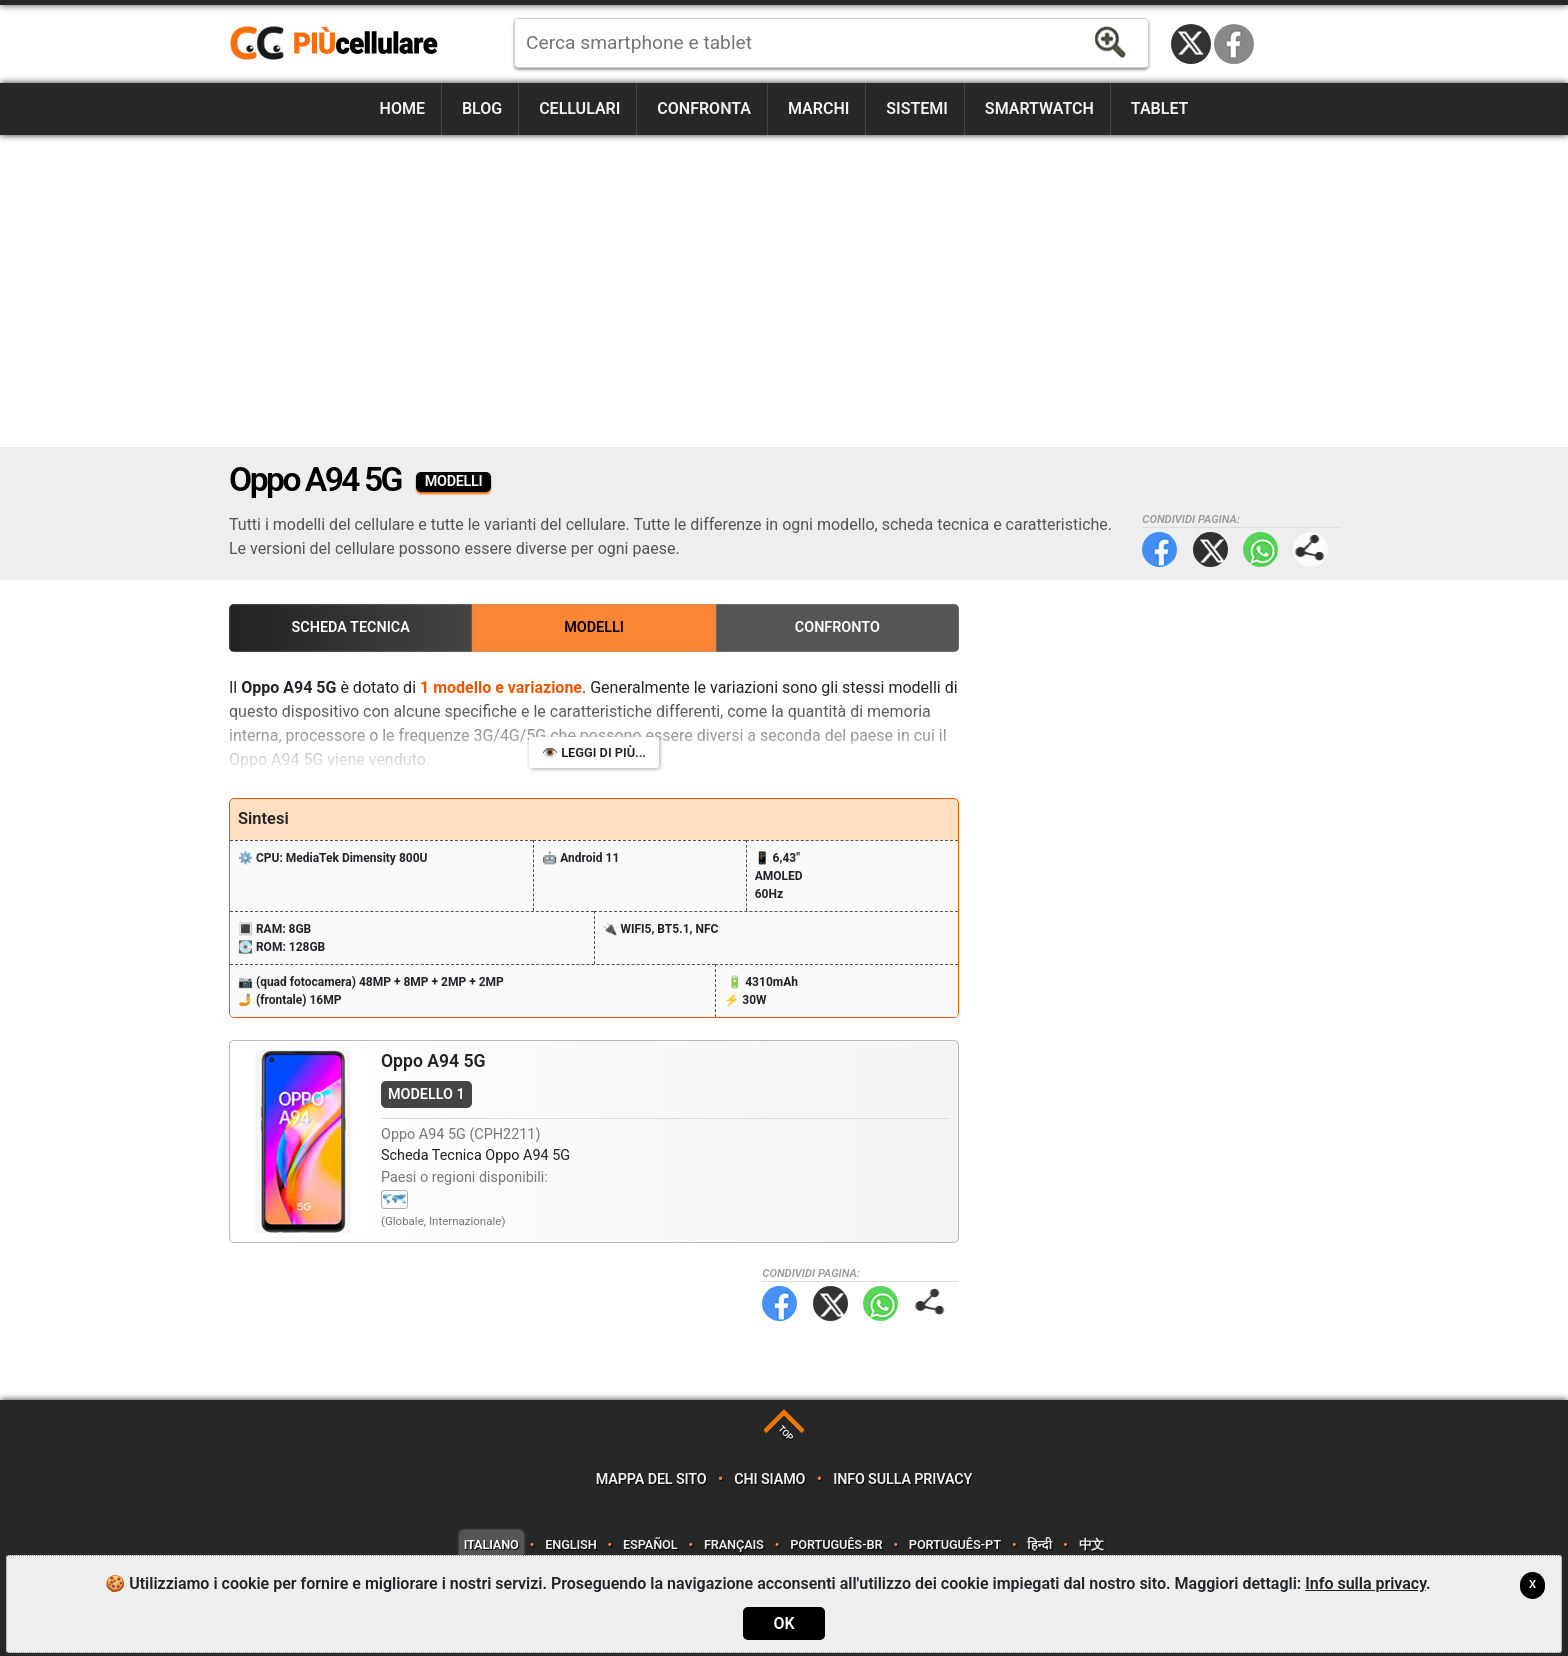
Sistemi (917, 108)
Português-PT (955, 1544)
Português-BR (836, 1544)
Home (402, 108)
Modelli (594, 627)
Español (650, 1544)
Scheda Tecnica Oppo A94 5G (475, 1155)
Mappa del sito (651, 1479)
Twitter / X (1191, 44)
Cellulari (579, 108)
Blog (482, 108)
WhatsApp (1260, 549)
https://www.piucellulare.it (342, 44)
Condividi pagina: (1310, 549)
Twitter (1210, 549)
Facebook (1234, 44)
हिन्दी (1039, 1544)
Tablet (1160, 108)
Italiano (491, 1544)
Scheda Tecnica (351, 627)
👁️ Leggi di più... (594, 752)
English (570, 1544)
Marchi (818, 108)
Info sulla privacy (902, 1479)
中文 (1092, 1544)
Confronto (837, 627)
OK (783, 1623)
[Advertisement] (784, 291)
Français (734, 1544)
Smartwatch (1039, 108)
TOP (785, 1432)
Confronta (704, 108)
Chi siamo (769, 1479)
